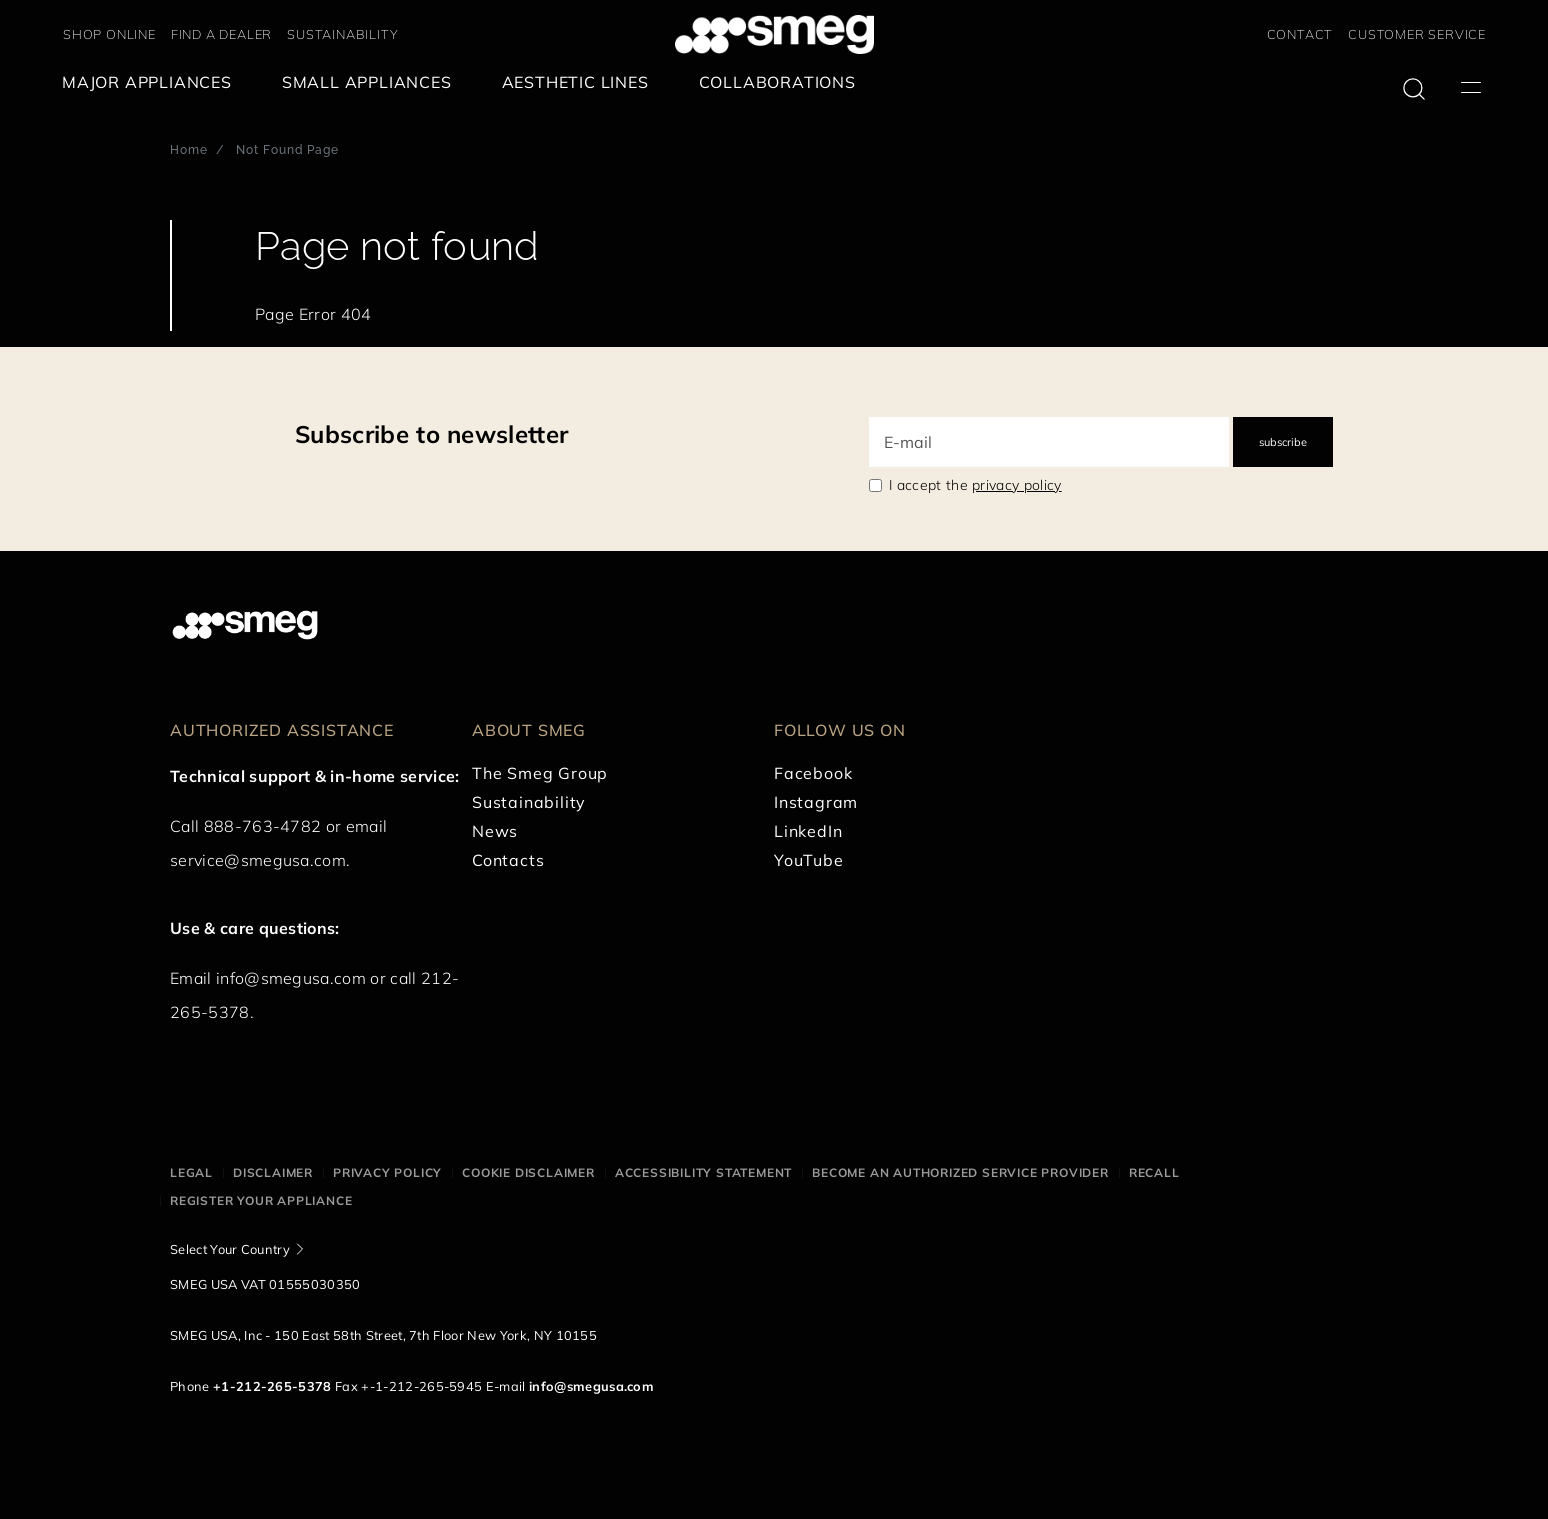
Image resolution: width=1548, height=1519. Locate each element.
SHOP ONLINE (109, 34)
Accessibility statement (703, 1172)
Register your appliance (261, 1200)
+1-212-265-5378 (272, 1386)
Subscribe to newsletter (431, 434)
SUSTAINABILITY (342, 34)
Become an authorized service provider (960, 1172)
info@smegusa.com (291, 978)
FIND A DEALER (221, 34)
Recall (1154, 1172)
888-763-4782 (263, 826)
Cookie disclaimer (528, 1172)
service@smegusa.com (258, 860)
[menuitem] (152, 82)
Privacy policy (387, 1172)
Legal (191, 1172)
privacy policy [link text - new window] (1016, 485)
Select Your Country (230, 1249)
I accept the (975, 485)
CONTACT (1300, 34)
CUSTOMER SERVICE (1417, 34)
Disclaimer (273, 1172)
